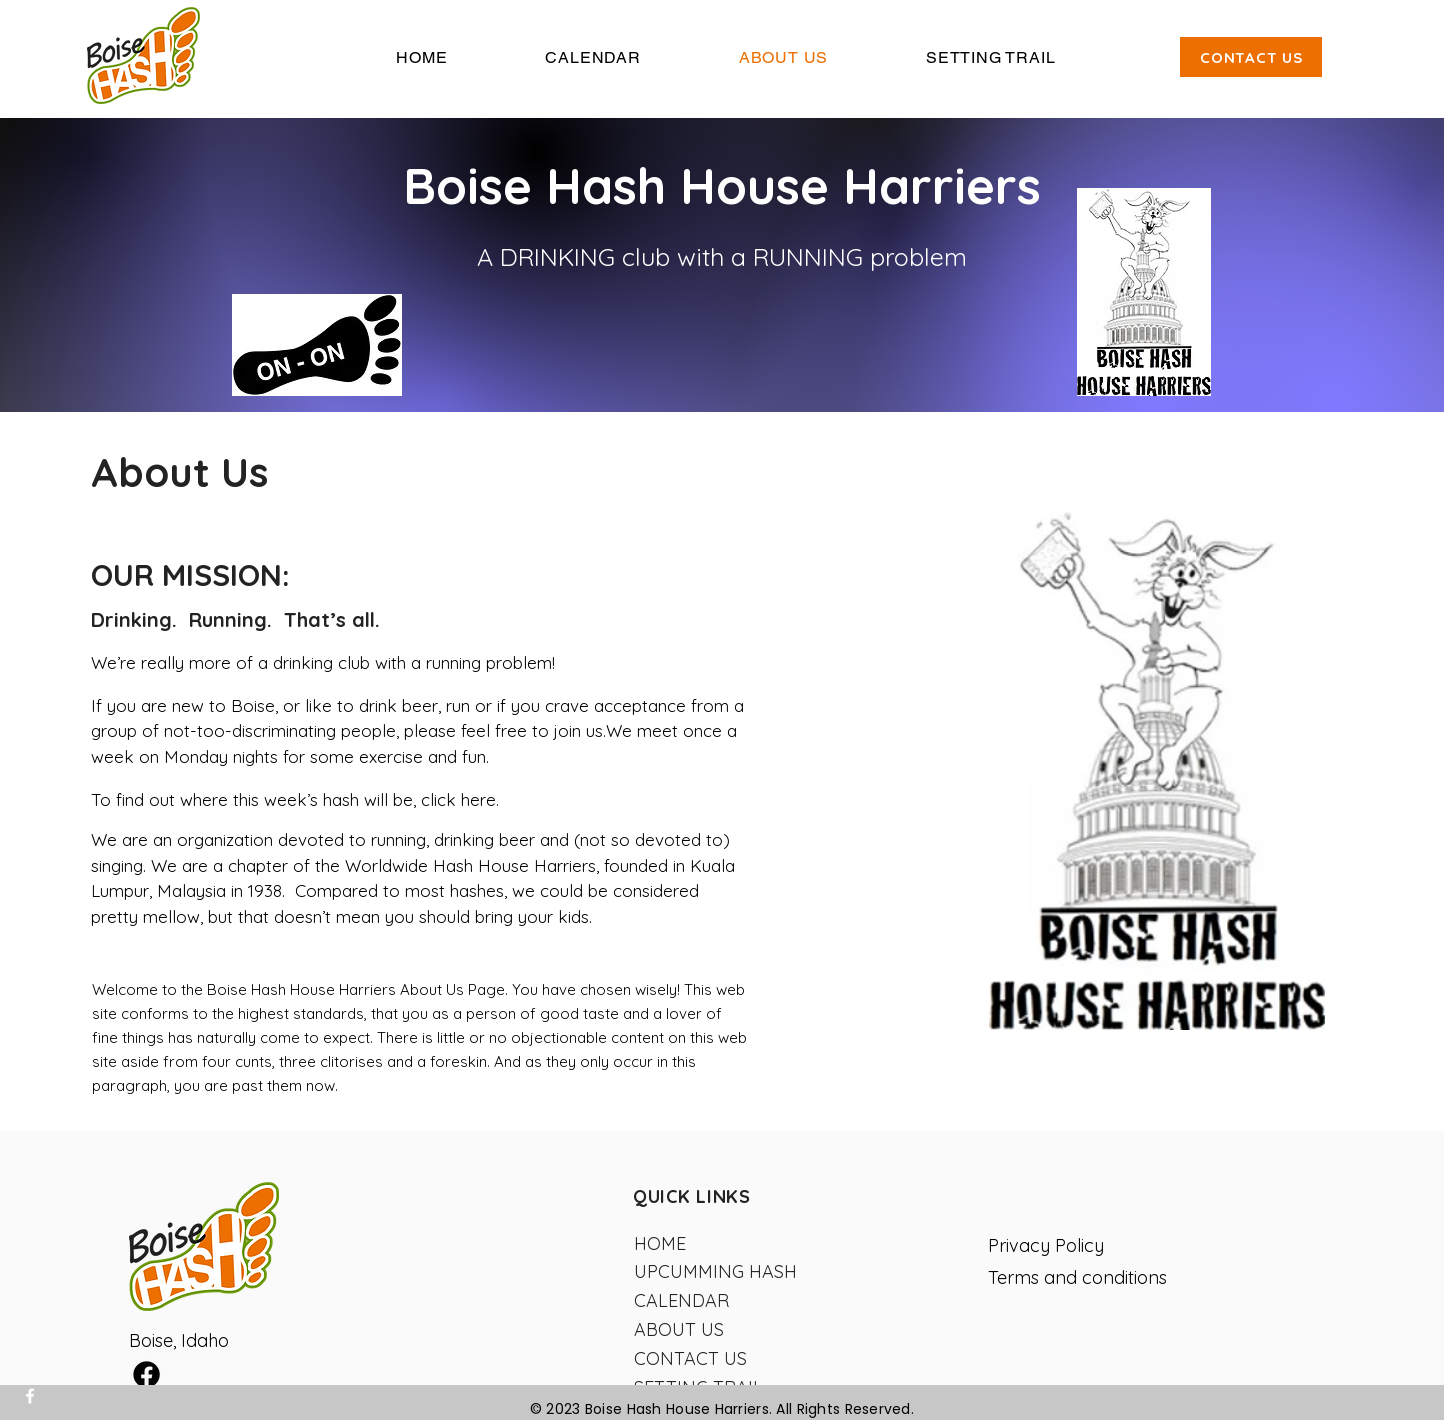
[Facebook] (30, 1396)
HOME (660, 1243)
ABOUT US (679, 1329)
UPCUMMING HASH (715, 1271)
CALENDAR (681, 1300)
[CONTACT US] (1251, 57)
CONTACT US (690, 1358)
